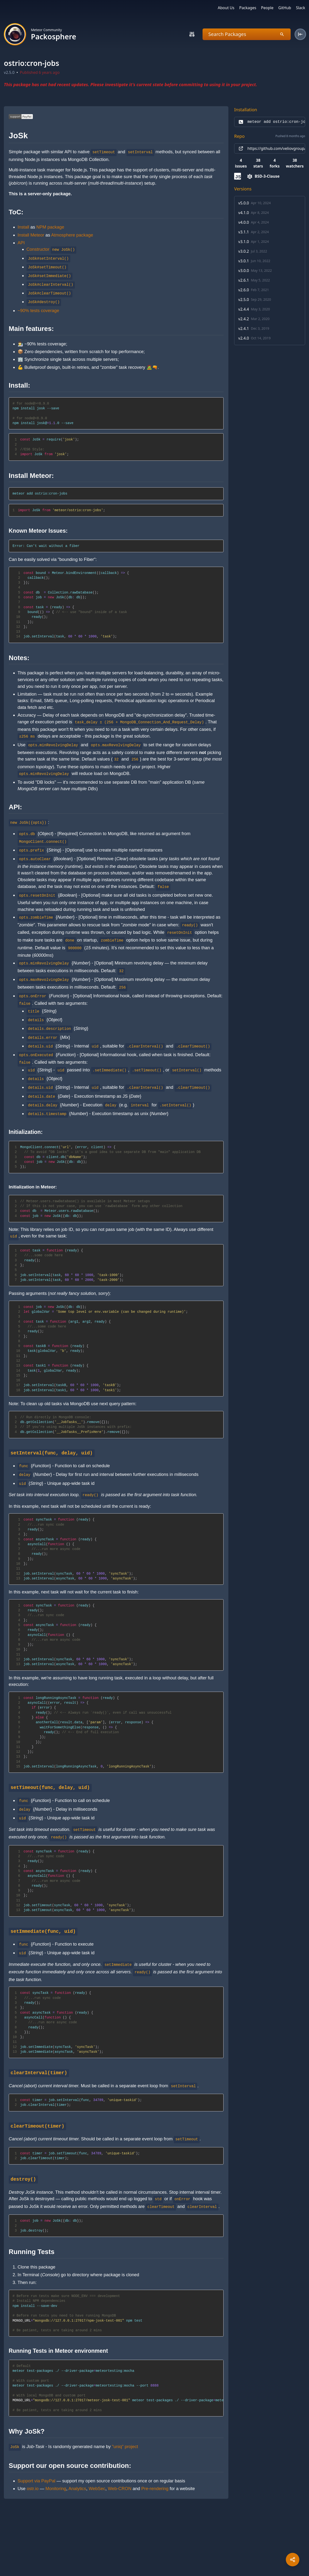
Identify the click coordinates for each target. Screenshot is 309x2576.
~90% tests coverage (38, 310)
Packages (247, 7)
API (21, 242)
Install (23, 227)
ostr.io (33, 2488)
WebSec (97, 2488)
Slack (300, 7)
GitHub (284, 7)
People (267, 7)
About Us (226, 7)
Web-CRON (120, 2488)
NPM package (50, 227)
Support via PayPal (36, 2480)
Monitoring (55, 2488)
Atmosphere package (72, 234)
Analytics (77, 2488)
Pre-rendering (154, 2488)
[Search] (192, 34)
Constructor (51, 249)
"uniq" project (125, 2446)
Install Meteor (31, 234)
